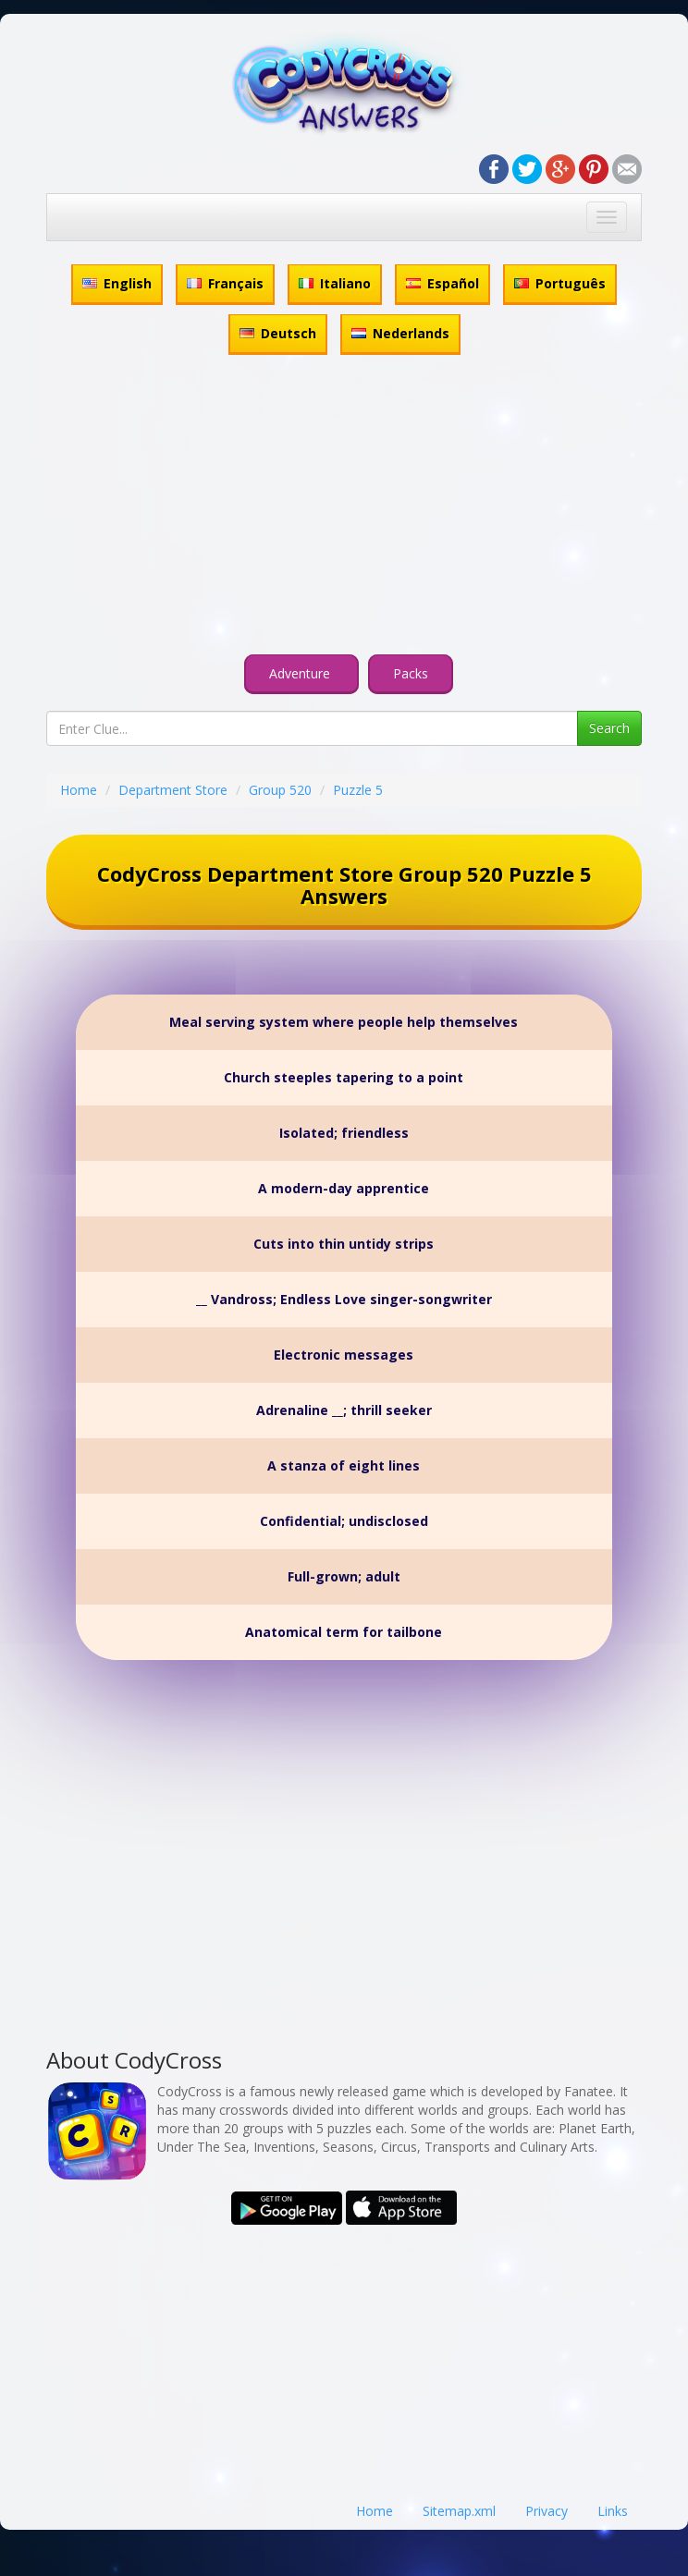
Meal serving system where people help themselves (343, 1022)
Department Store (172, 790)
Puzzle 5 (358, 790)
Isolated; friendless (344, 1132)
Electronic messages (343, 1354)
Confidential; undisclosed (344, 1521)
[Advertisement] (344, 507)
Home (78, 790)
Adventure (301, 673)
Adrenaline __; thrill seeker (344, 1410)
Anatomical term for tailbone (343, 1632)
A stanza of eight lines (343, 1465)
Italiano (335, 283)
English (117, 283)
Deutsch (278, 333)
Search (609, 728)
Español (442, 283)
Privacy (546, 2511)
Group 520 (280, 790)
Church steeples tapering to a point (343, 1077)
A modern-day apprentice (343, 1188)
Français (225, 283)
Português (560, 283)
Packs (410, 673)
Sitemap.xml (459, 2511)
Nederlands (400, 333)
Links (612, 2511)
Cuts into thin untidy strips (343, 1243)
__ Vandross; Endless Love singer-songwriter (344, 1299)
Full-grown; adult (344, 1576)
